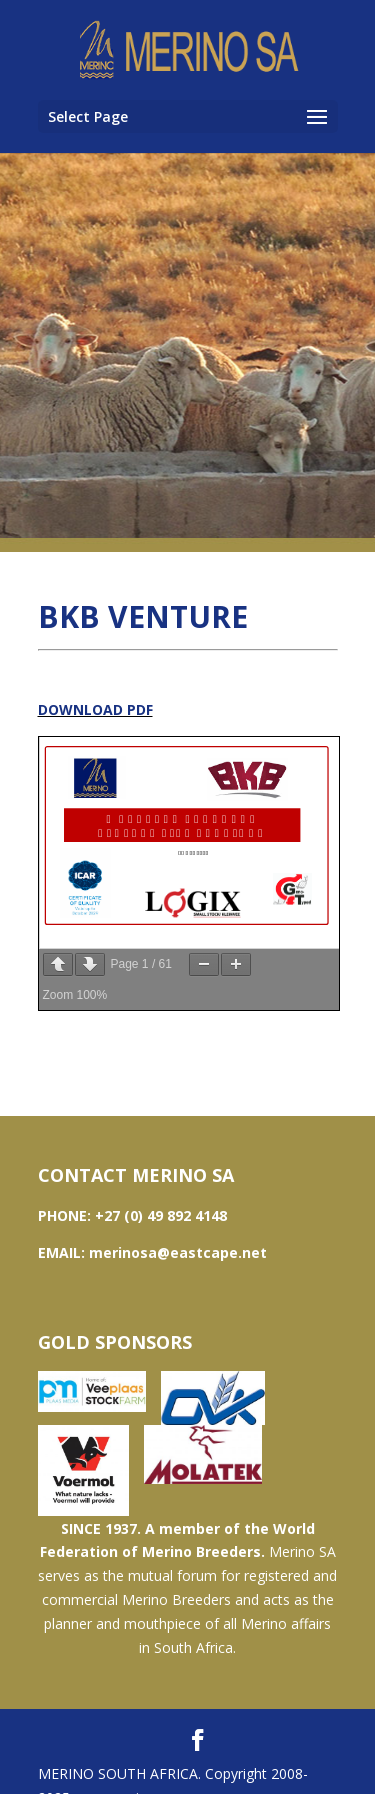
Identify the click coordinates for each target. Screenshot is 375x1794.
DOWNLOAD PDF (95, 709)
